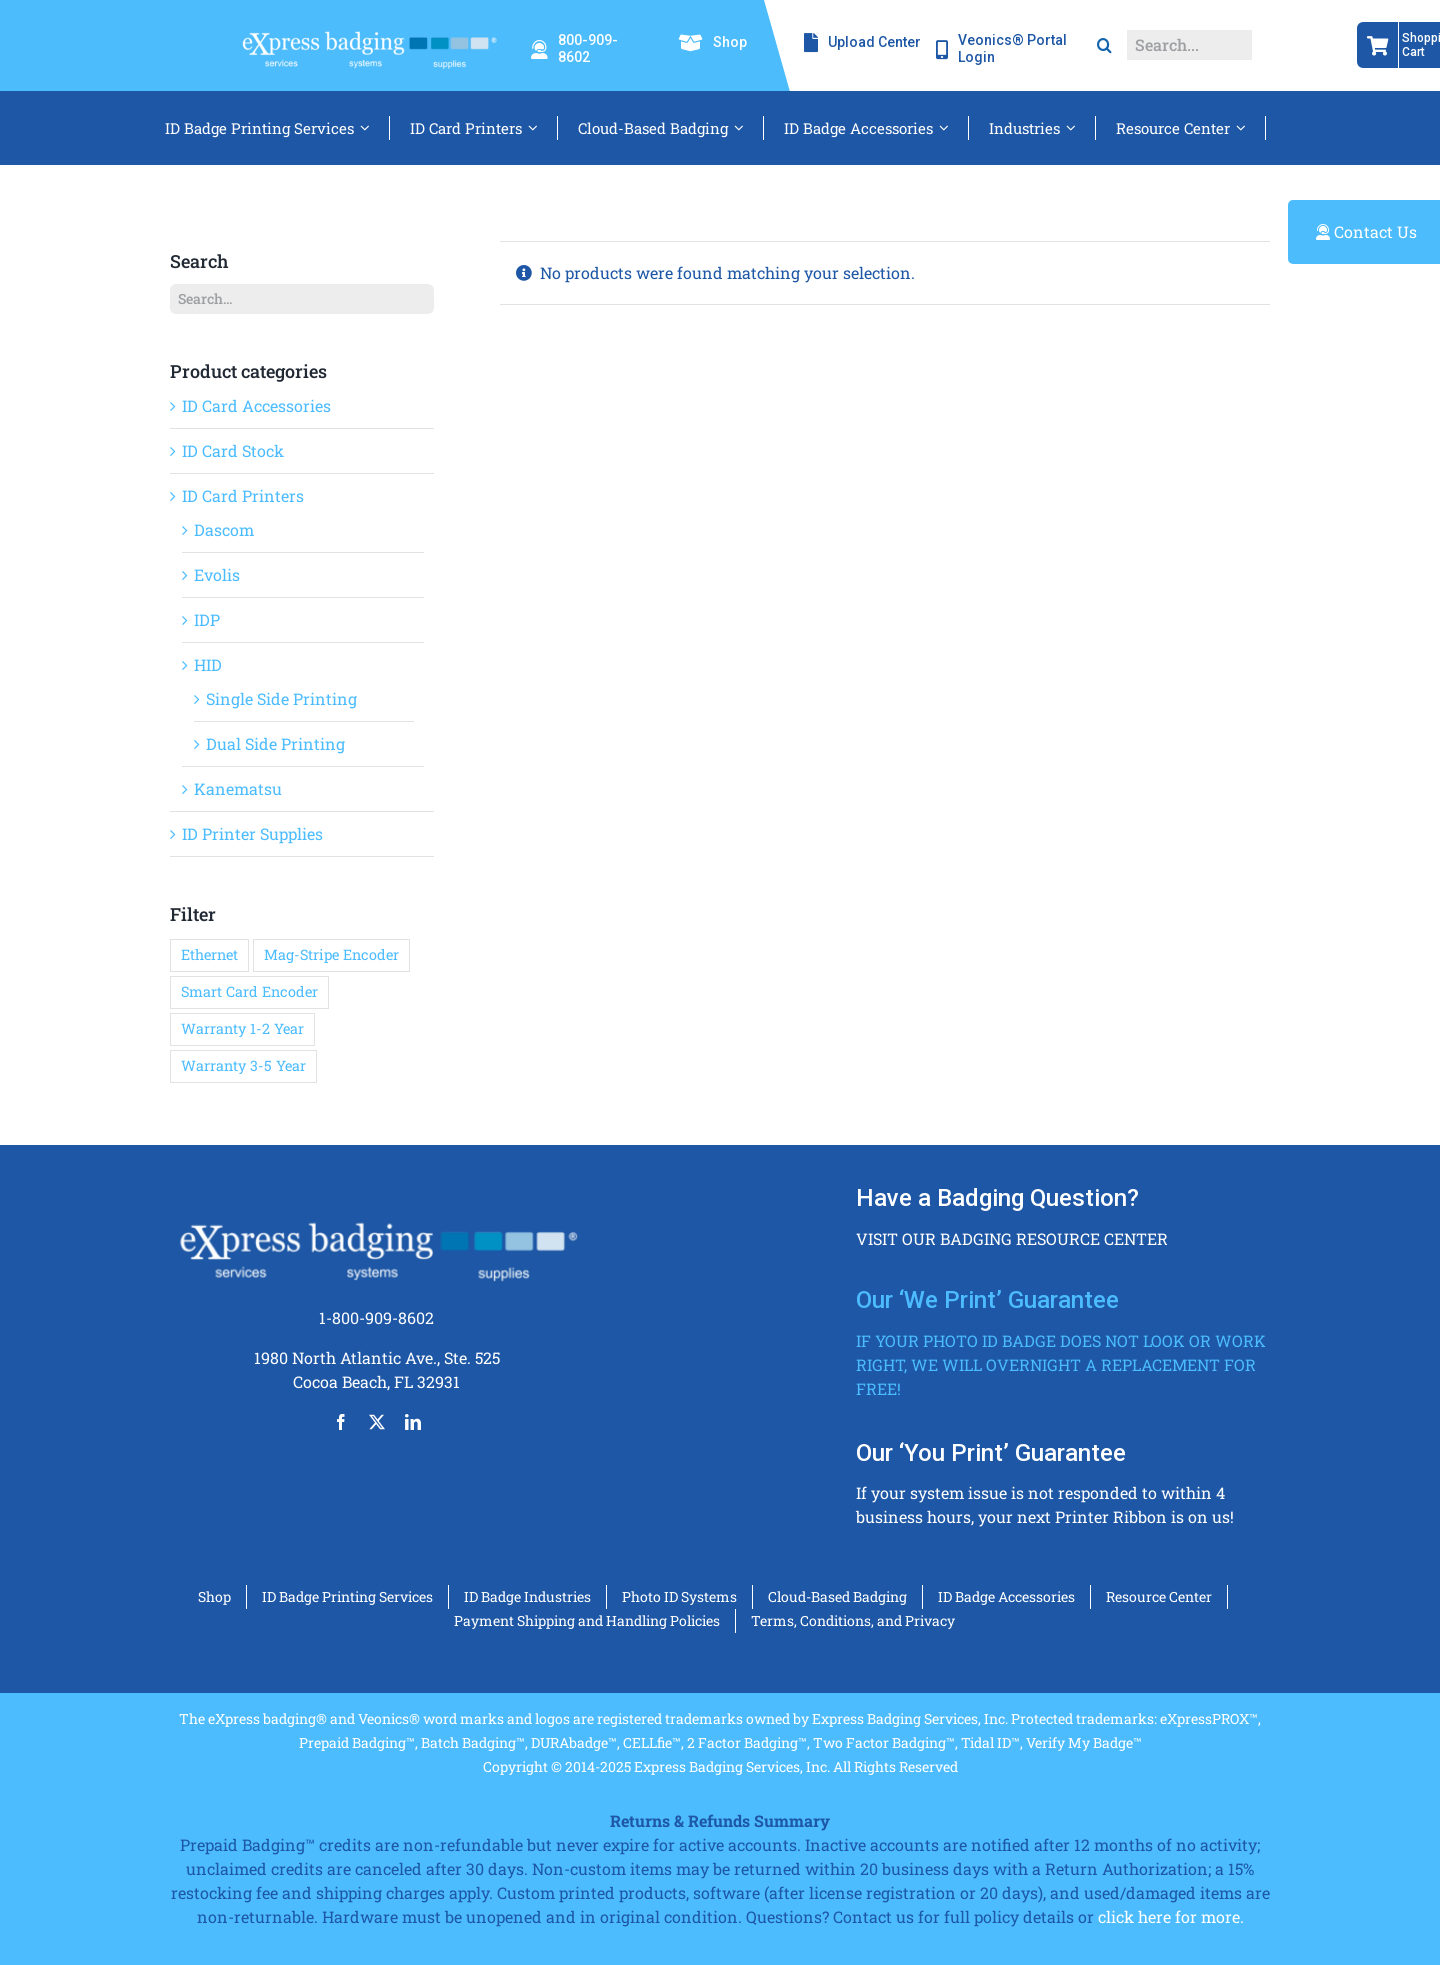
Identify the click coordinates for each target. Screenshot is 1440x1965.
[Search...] (1189, 45)
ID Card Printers (243, 495)
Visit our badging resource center (1012, 1238)
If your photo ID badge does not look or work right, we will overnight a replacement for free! (1061, 1364)
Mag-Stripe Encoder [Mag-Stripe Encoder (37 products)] (331, 954)
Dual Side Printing (275, 743)
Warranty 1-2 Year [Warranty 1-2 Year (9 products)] (242, 1028)
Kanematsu (238, 788)
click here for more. (1171, 1916)
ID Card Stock (233, 450)
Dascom (224, 529)
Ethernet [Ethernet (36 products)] (209, 954)
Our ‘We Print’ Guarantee (987, 1300)
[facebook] (341, 1422)
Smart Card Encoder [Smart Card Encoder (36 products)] (249, 991)
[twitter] (377, 1422)
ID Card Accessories (256, 405)
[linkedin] (413, 1422)
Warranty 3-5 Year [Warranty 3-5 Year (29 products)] (243, 1065)
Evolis (217, 574)
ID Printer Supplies (252, 833)
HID (208, 664)
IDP (207, 619)
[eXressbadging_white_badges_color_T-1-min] (368, 27)
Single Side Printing (281, 698)
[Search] (1104, 45)
